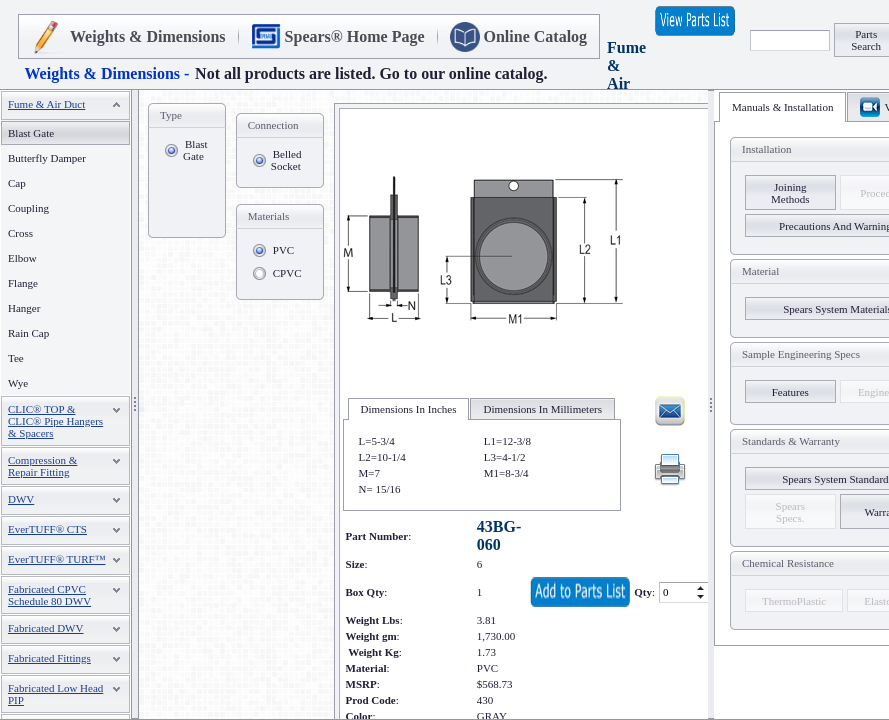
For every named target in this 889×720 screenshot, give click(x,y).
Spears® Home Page (355, 36)
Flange (23, 283)
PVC (283, 250)
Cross (20, 233)
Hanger (24, 308)
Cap (17, 183)
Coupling (28, 208)
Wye (18, 383)
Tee (16, 358)
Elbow (22, 258)
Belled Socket (286, 160)
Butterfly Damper (47, 158)
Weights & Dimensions (148, 36)
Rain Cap (28, 333)
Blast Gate (195, 150)
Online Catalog (536, 36)
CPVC (287, 273)
